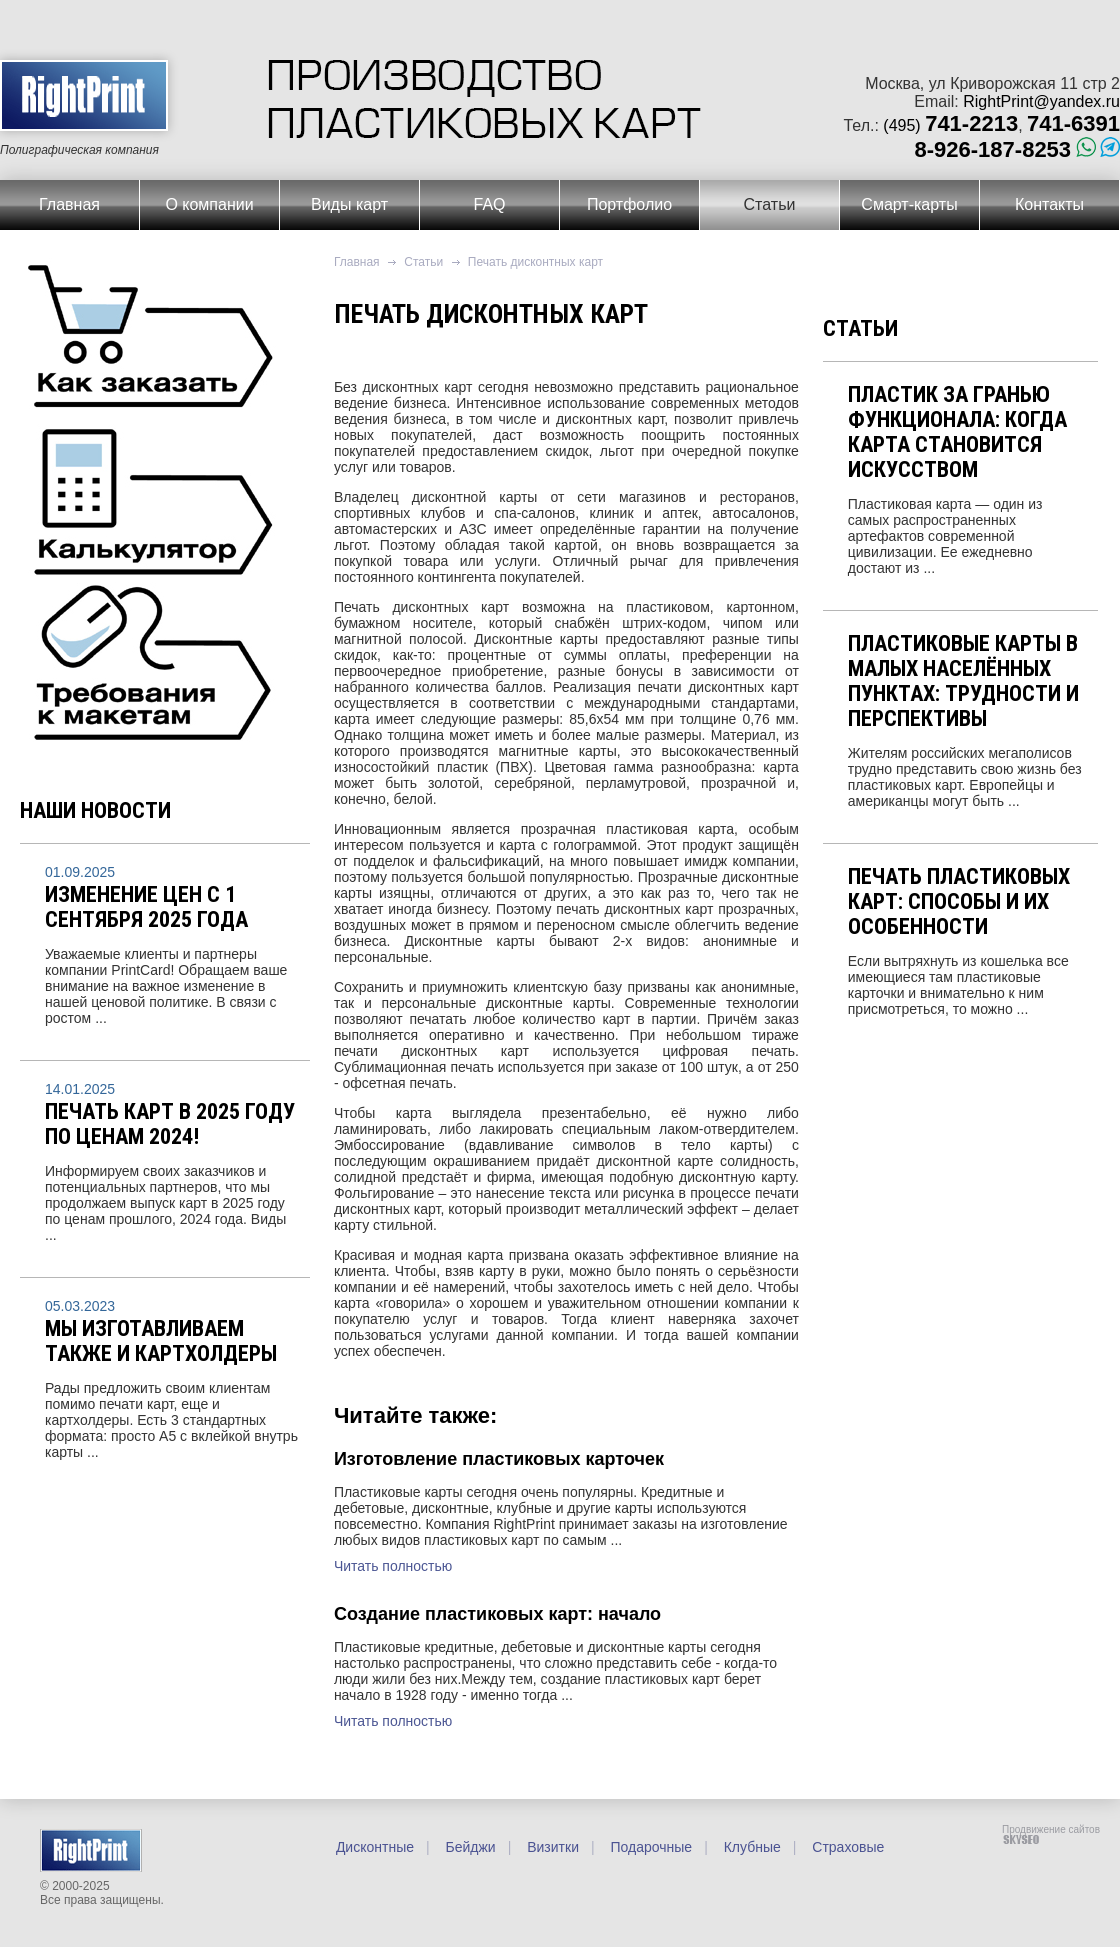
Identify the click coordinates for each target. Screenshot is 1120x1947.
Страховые (846, 1847)
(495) (950, 125)
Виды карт (349, 204)
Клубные (750, 1847)
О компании (209, 204)
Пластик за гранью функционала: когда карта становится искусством (957, 432)
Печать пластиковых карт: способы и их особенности (959, 901)
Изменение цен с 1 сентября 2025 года (146, 907)
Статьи (770, 204)
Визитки (551, 1847)
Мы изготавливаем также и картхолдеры (161, 1341)
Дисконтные (375, 1847)
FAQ (489, 204)
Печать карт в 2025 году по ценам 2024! (170, 1124)
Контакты (1049, 204)
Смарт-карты (909, 204)
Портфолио (629, 204)
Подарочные (650, 1847)
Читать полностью (393, 1566)
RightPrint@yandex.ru (1041, 101)
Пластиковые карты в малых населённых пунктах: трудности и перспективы (963, 681)
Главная (69, 204)
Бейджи (469, 1847)
